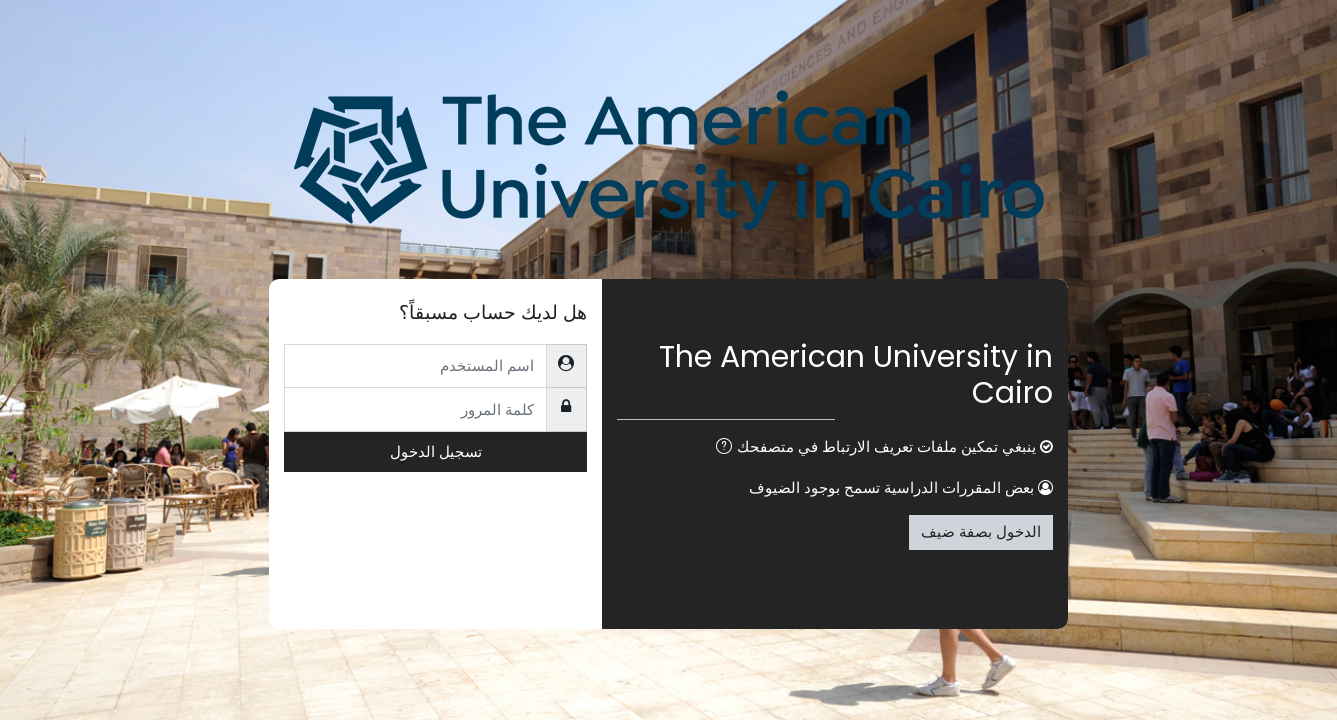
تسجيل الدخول (436, 451)
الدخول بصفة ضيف (981, 531)
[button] (720, 448)
